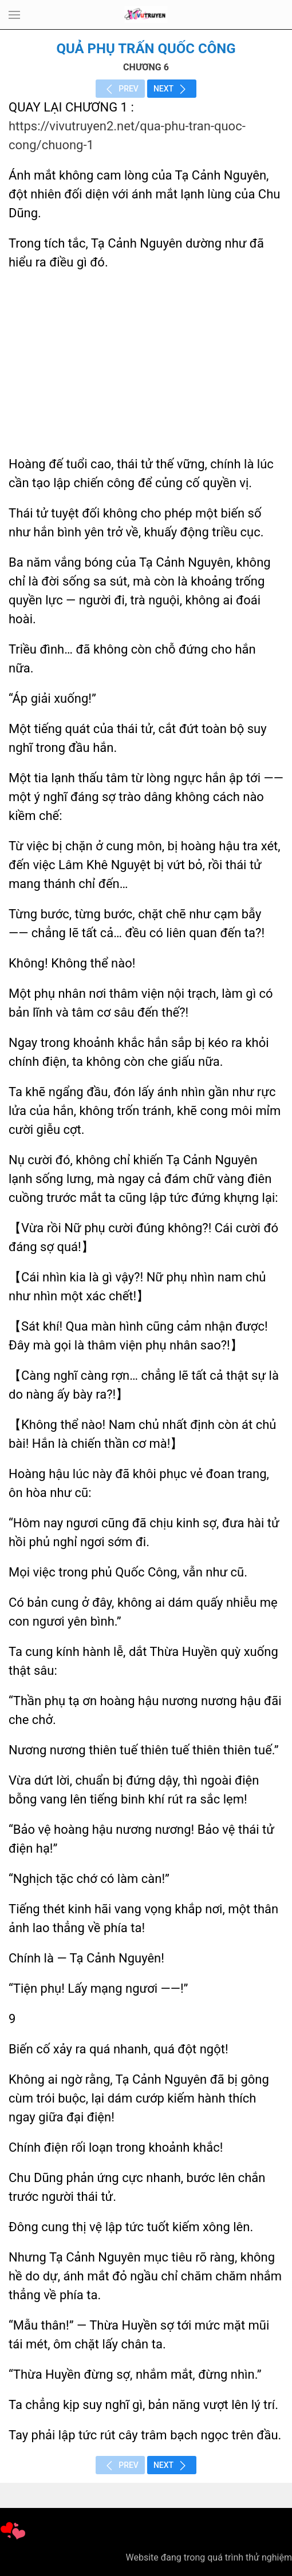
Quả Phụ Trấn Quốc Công (145, 49)
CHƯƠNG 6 (146, 67)
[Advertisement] (146, 363)
